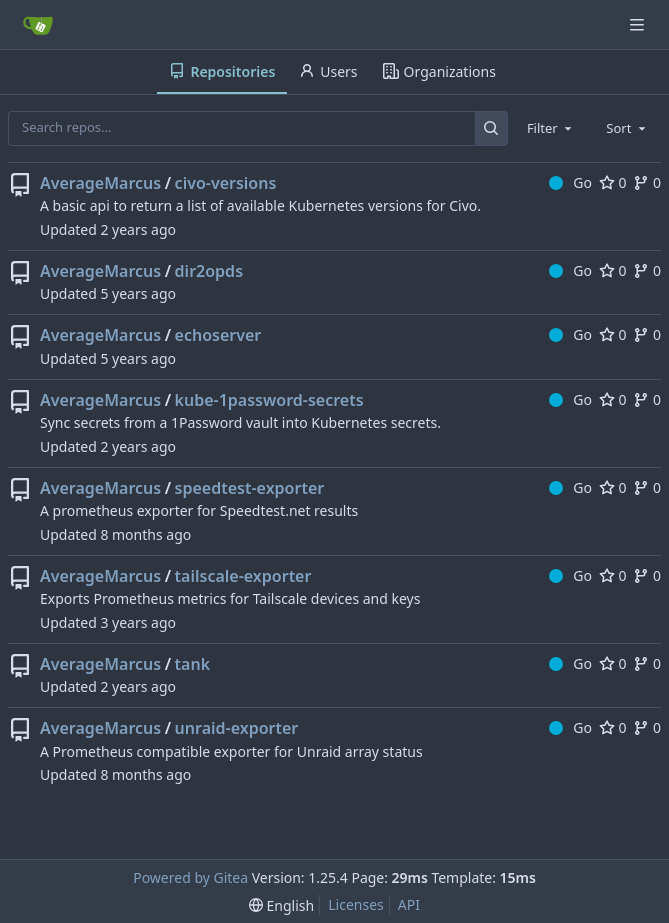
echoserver (218, 335)
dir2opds (209, 271)
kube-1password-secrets (269, 400)
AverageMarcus (100, 183)
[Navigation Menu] (639, 24)
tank (192, 664)
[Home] (38, 25)
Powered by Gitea (190, 877)
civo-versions (226, 183)
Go (570, 182)
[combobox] (551, 128)
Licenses (356, 904)
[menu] (281, 905)
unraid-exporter (237, 728)
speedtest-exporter (250, 488)
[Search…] (491, 128)
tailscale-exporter (243, 576)
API (409, 904)
